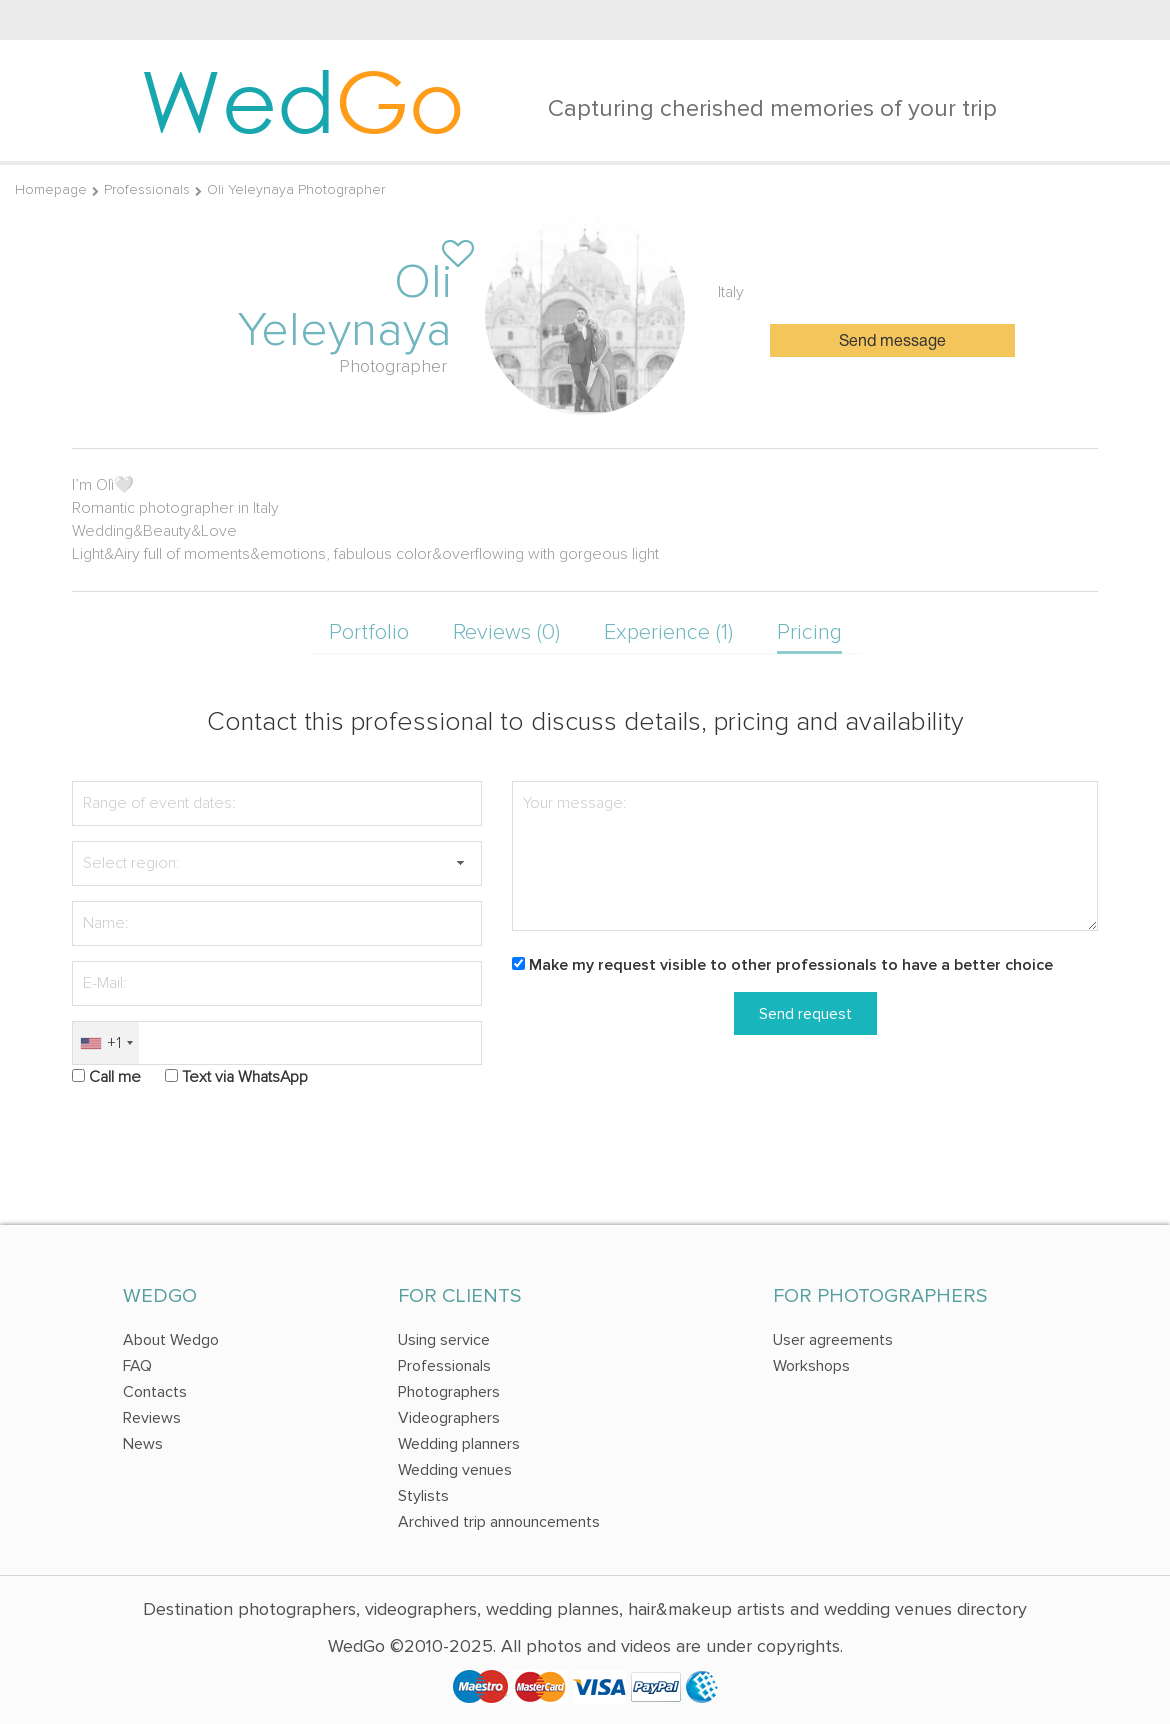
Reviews (152, 1418)
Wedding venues (455, 1470)
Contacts (155, 1392)
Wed (302, 100)
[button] (460, 863)
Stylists (423, 1496)
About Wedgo (171, 1340)
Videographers (449, 1418)
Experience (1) (668, 632)
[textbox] (277, 863)
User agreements (833, 1340)
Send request (805, 1014)
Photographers (449, 1392)
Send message (892, 342)
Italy (731, 292)
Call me (115, 1077)
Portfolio (369, 632)
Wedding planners (459, 1444)
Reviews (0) (506, 632)
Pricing (809, 632)
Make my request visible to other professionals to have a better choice (791, 965)
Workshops (811, 1366)
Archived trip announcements (499, 1522)
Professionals (147, 189)
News (143, 1444)
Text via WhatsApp (245, 1077)
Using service (444, 1340)
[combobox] (106, 1043)
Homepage (51, 189)
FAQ (137, 1366)
